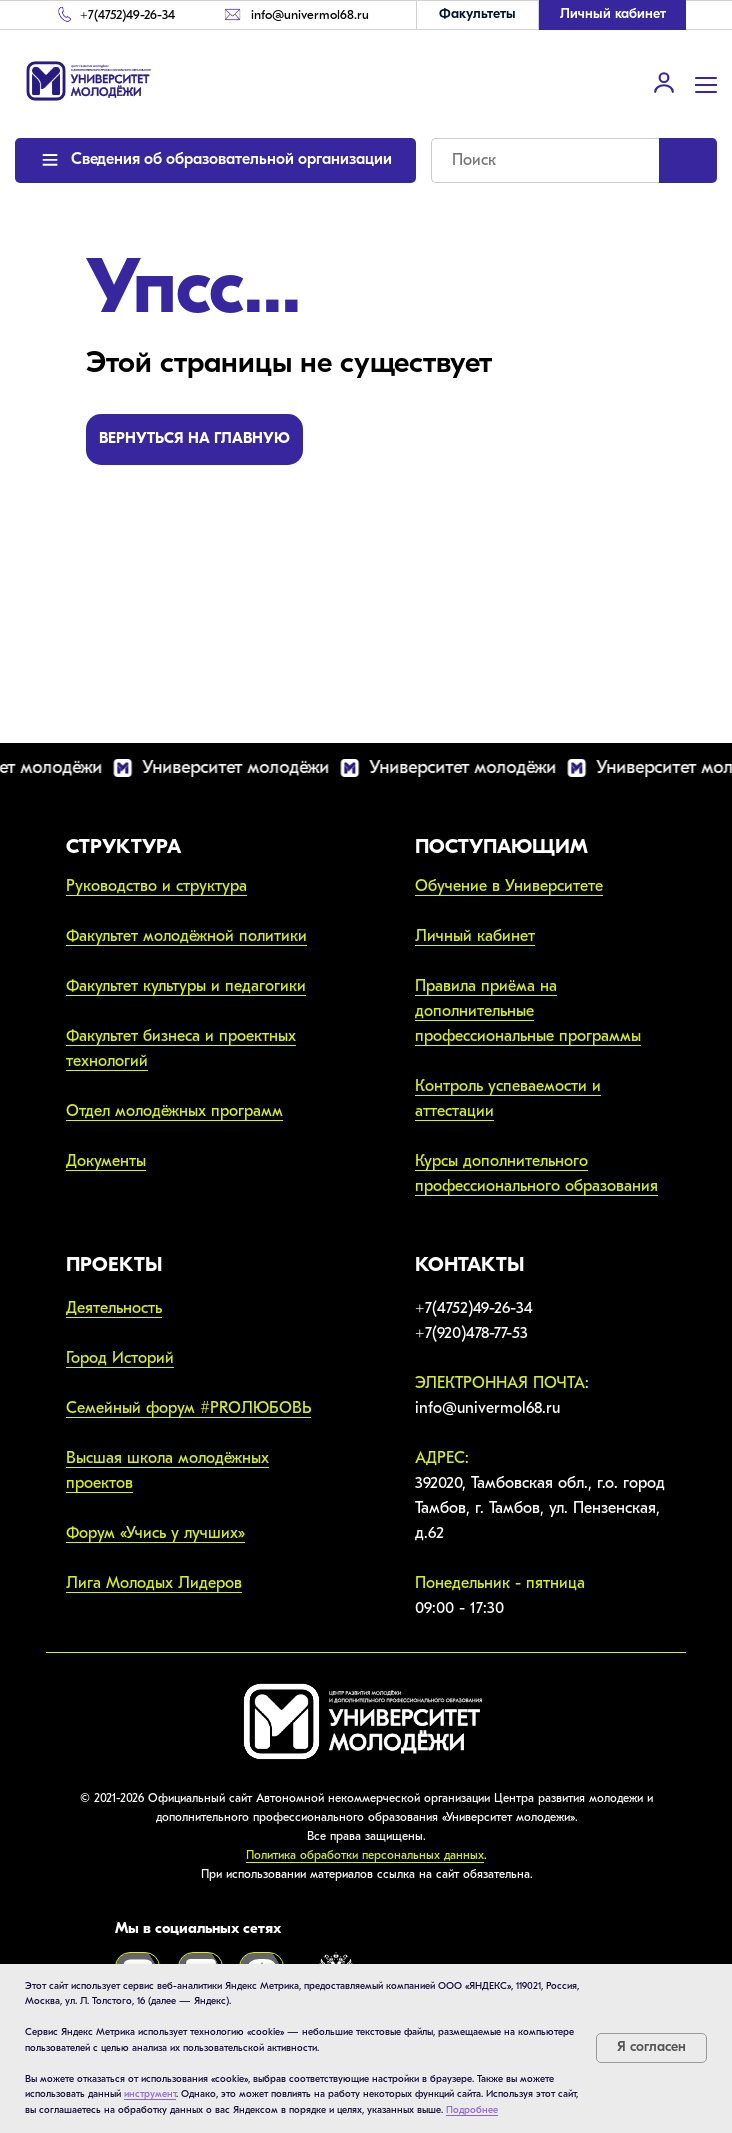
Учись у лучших (182, 1533)
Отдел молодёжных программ (174, 1111)
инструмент (150, 2094)
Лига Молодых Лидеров (154, 1583)
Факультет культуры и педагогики (186, 986)
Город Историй (120, 1358)
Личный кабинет (475, 936)
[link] (664, 82)
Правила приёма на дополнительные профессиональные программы (528, 1011)
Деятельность (114, 1308)
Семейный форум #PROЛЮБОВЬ (188, 1408)
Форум (93, 1533)
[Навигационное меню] (706, 83)
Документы (106, 1161)
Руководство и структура (156, 886)
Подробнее (472, 2110)
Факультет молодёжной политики (186, 936)
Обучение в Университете (509, 886)
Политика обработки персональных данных (365, 1855)
